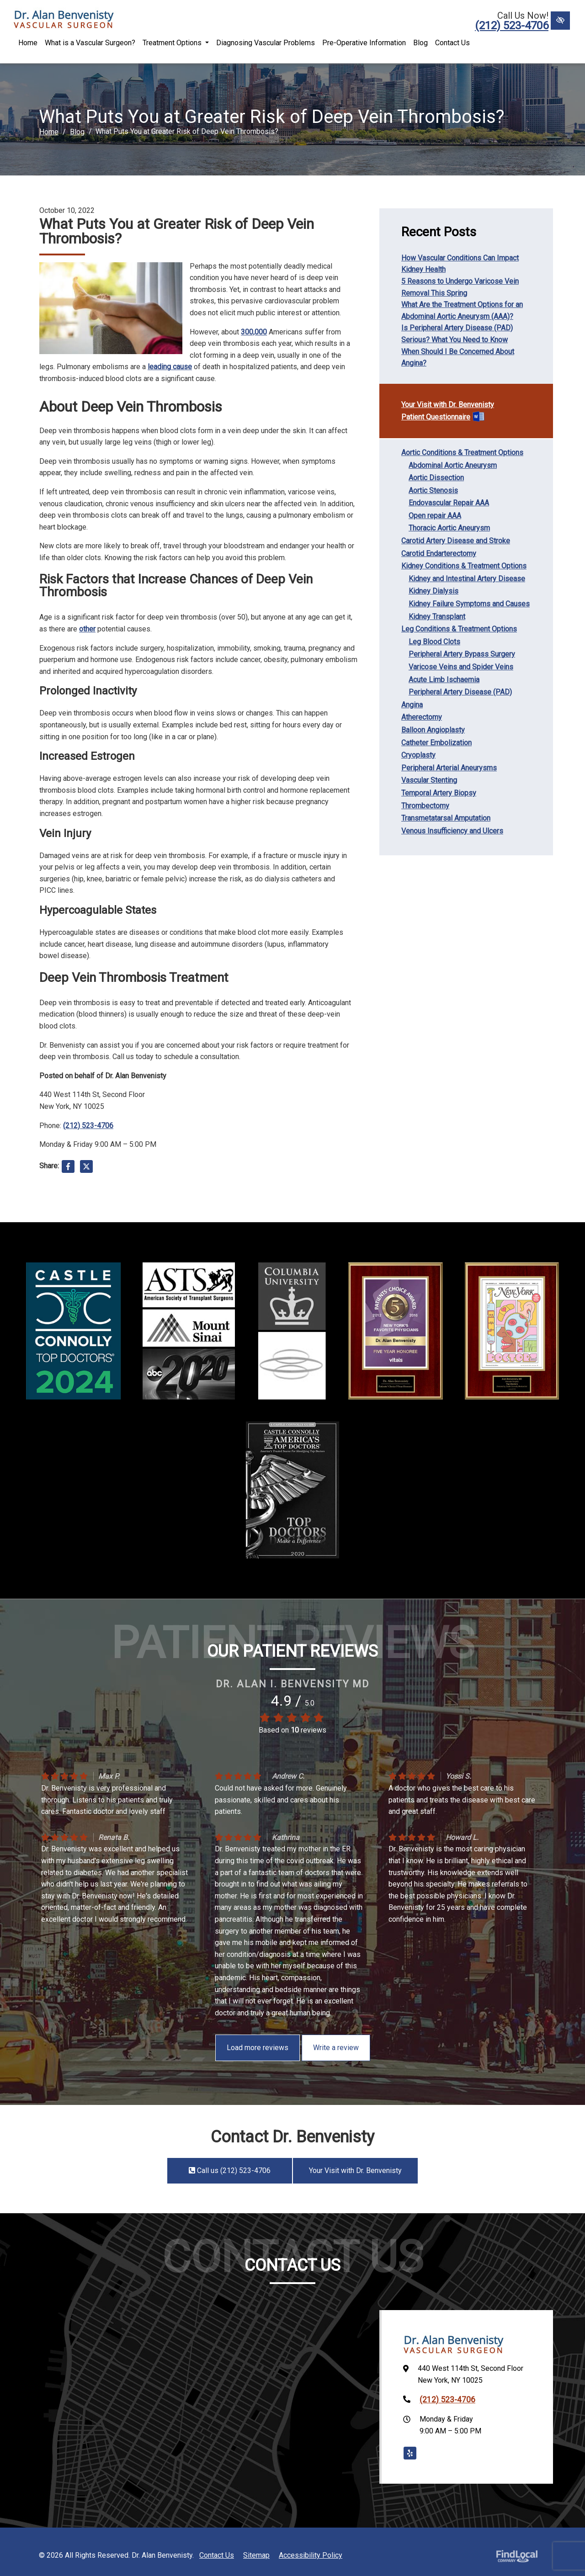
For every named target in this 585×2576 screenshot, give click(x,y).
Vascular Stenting (429, 780)
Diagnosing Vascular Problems (265, 42)
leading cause (170, 366)
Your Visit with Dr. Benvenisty (447, 404)
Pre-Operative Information (364, 42)
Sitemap (256, 2555)
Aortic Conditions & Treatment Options (462, 452)
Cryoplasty (418, 755)
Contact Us (452, 42)
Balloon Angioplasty (433, 730)
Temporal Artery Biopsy (438, 793)
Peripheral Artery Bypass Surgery (462, 654)
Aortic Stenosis (433, 490)
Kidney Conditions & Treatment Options (463, 566)
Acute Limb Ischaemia (444, 679)
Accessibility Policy (310, 2555)
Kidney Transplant (437, 616)
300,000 (254, 332)
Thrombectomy (425, 805)
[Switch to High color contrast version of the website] (560, 20)
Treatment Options (176, 42)
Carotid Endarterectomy (438, 553)
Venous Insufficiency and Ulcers (452, 831)
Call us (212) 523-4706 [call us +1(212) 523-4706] (229, 2170)
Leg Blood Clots (434, 641)
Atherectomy (421, 717)
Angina (412, 704)
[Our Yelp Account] (410, 2453)
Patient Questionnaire (435, 417)
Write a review (336, 2047)
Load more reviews (257, 2047)
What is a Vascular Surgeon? (90, 42)
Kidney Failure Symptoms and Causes (469, 603)
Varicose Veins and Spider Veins (461, 667)
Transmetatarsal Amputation (445, 818)
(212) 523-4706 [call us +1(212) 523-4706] (511, 25)
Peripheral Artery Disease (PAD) (460, 692)
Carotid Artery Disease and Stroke (455, 540)
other (87, 629)
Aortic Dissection (436, 477)
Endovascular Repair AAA (449, 502)
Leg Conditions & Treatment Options (459, 629)
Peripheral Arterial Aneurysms (449, 767)
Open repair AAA (435, 515)
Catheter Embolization (436, 742)
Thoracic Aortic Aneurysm (449, 528)
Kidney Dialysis (433, 591)
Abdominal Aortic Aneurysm (453, 465)
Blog (420, 42)
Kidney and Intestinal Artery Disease (467, 578)
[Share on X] (86, 1168)
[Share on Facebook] (68, 1168)
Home (27, 42)
